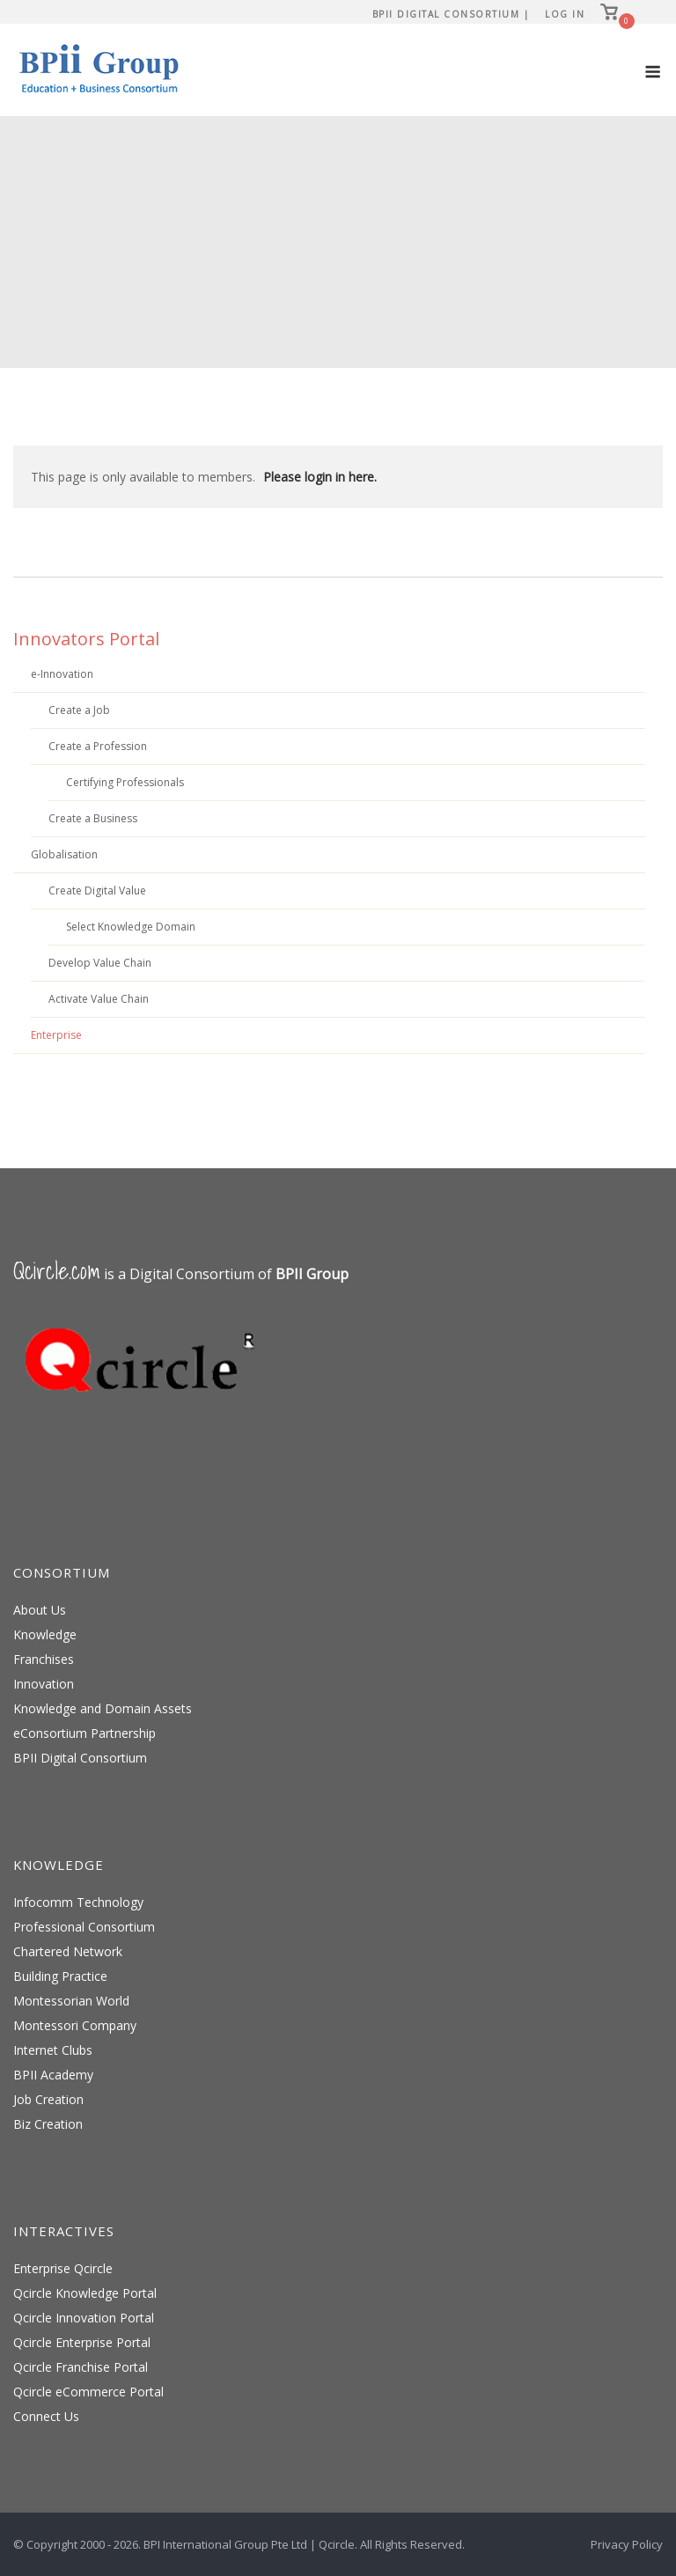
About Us (39, 1609)
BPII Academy (53, 2074)
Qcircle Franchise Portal (80, 2367)
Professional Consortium (84, 1926)
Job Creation (48, 2099)
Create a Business (92, 818)
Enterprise (56, 1034)
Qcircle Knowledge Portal (85, 2293)
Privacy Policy (627, 2544)
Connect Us (46, 2416)
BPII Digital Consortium (80, 1757)
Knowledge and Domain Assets (102, 1708)
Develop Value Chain (99, 962)
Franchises (43, 1659)
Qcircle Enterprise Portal (82, 2342)
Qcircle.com (56, 1271)
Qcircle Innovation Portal (83, 2317)
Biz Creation (48, 2124)
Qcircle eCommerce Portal (88, 2391)
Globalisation (64, 854)
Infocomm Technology (78, 1902)
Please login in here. (320, 476)
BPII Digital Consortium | (451, 14)
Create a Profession (97, 746)
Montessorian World (71, 2000)
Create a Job (79, 710)
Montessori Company (74, 2025)
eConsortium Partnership (84, 1733)
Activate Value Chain (98, 998)
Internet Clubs (52, 2050)
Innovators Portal (86, 639)
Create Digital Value (97, 890)
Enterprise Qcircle (63, 2268)
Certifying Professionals (125, 782)
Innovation (43, 1683)
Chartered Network (67, 1951)
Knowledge (45, 1634)
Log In (564, 14)
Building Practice (60, 1976)
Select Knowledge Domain (130, 926)
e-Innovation (62, 673)
